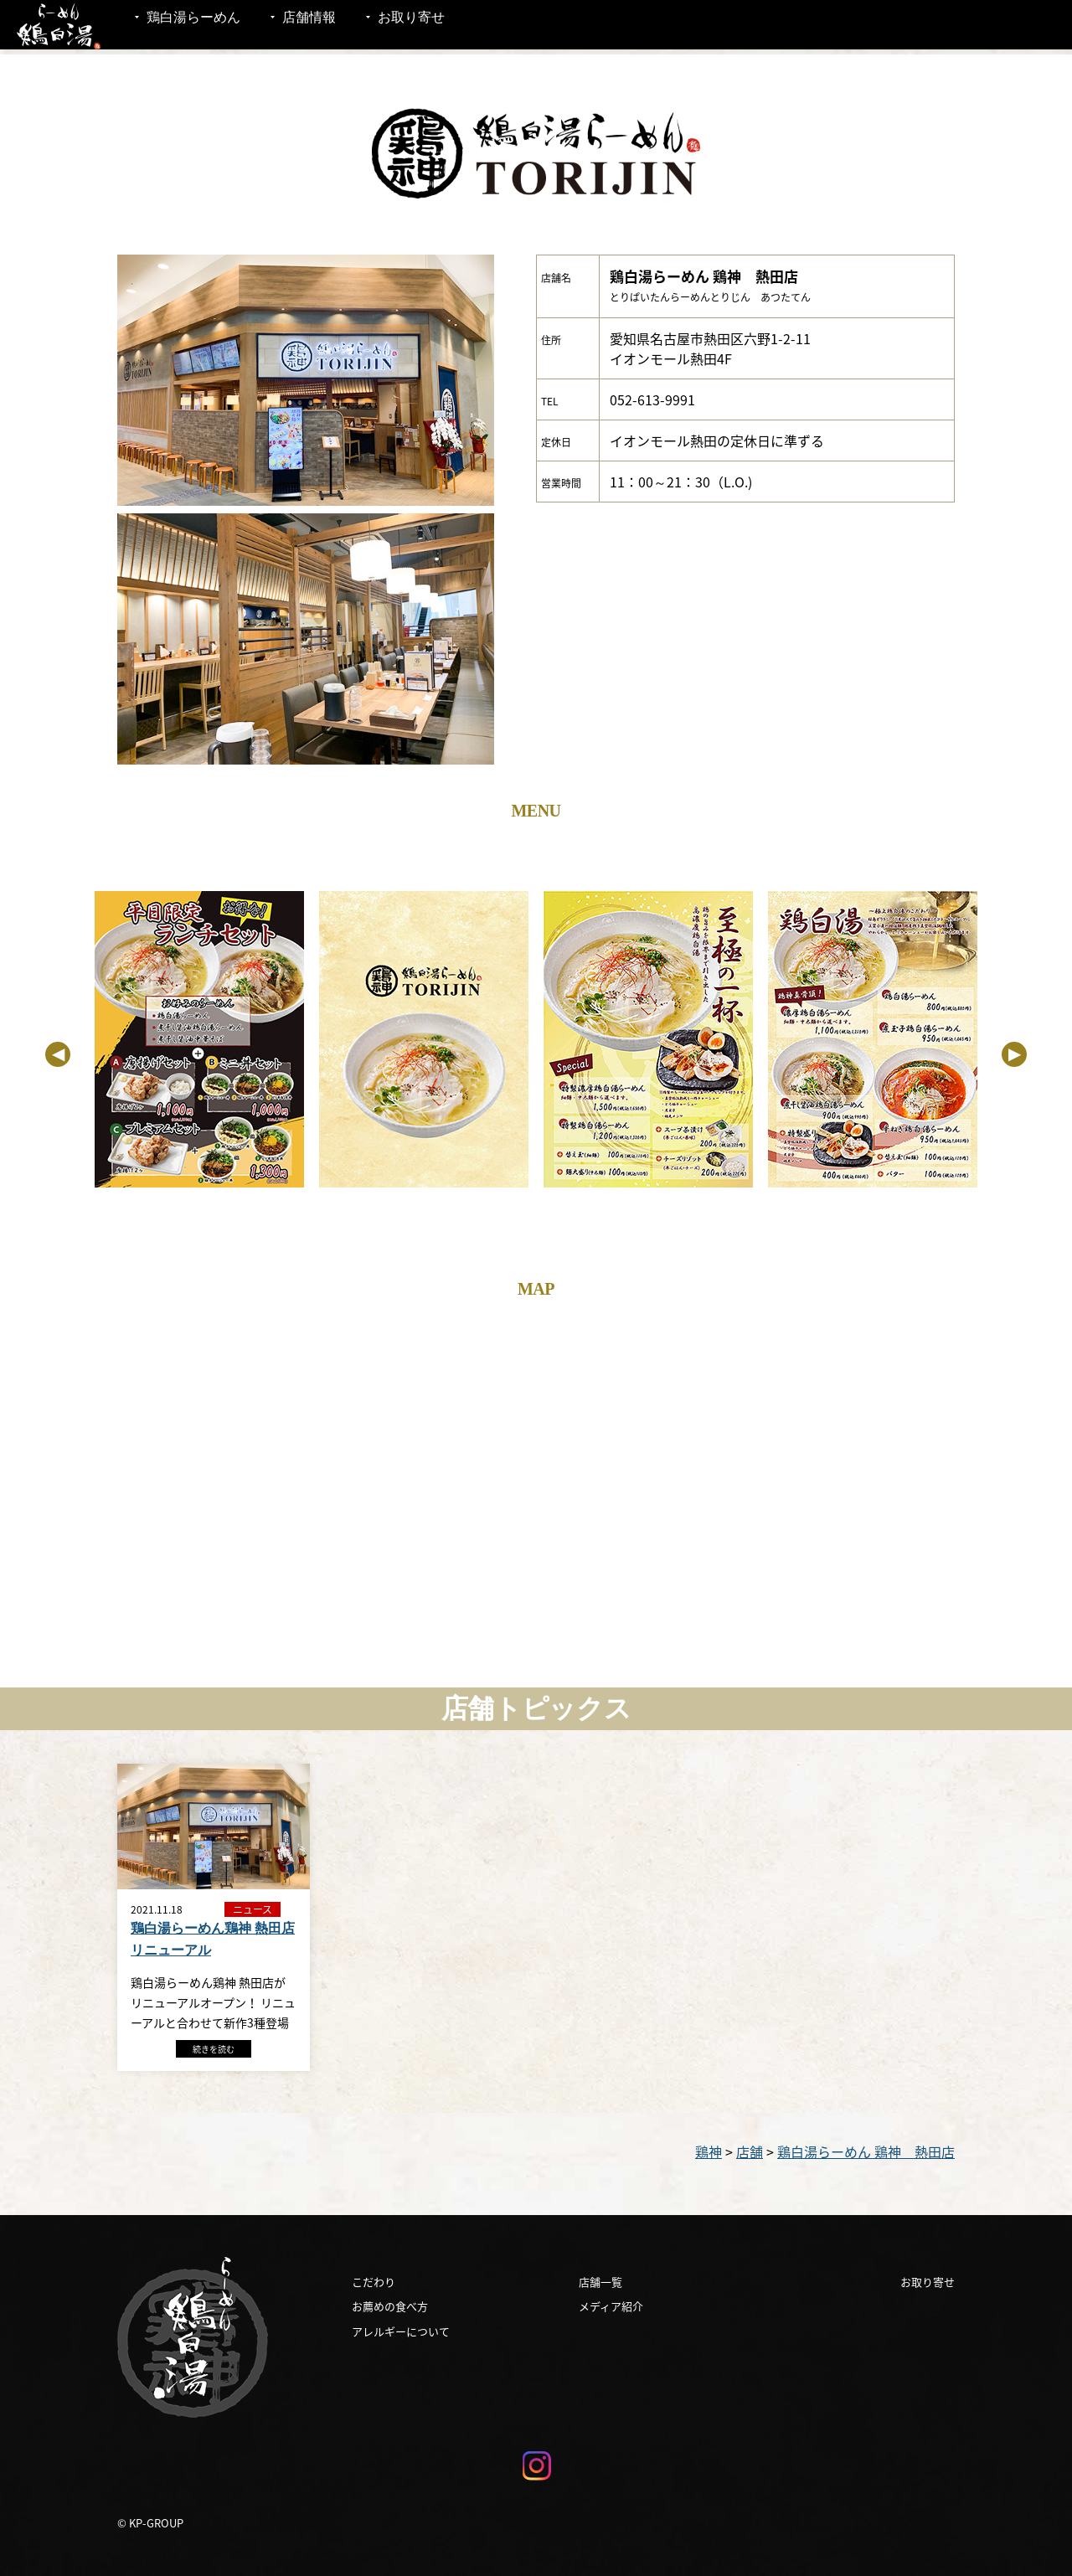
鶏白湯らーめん (193, 27)
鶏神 (708, 2151)
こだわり (373, 2282)
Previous (57, 1054)
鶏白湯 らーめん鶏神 (58, 27)
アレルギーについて (401, 2331)
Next (1014, 1054)
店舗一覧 (600, 2282)
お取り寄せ (411, 27)
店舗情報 (309, 27)
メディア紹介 (611, 2306)
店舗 (749, 2151)
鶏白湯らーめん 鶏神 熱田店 (866, 2151)
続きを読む (213, 2049)
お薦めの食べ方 (390, 2306)
